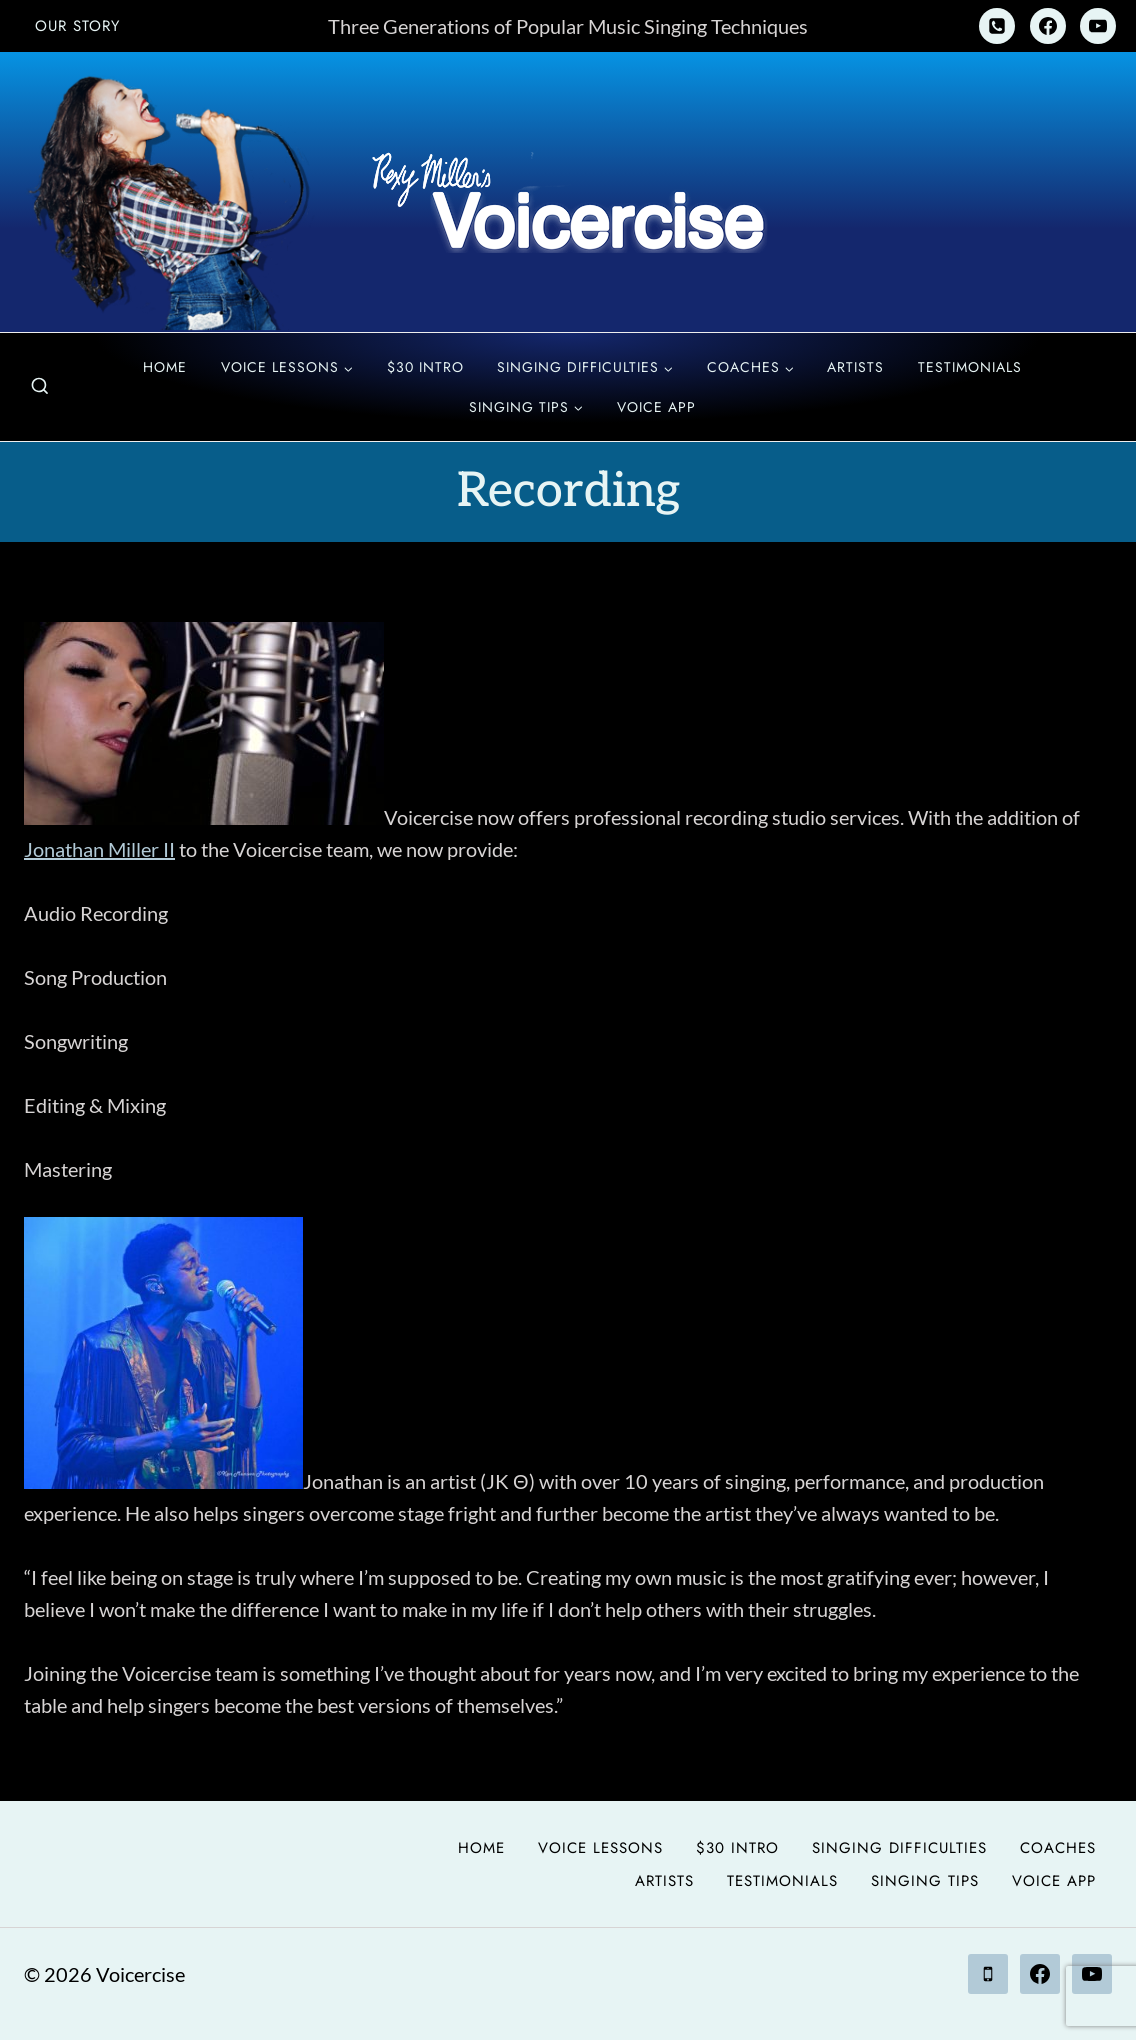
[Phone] (997, 26)
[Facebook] (1048, 26)
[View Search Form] (40, 387)
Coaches (1058, 1848)
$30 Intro (425, 367)
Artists (855, 367)
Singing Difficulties (899, 1848)
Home (165, 367)
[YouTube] (1098, 26)
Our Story (77, 26)
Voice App (656, 407)
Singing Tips (925, 1881)
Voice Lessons (600, 1848)
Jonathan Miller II (99, 849)
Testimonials (970, 367)
